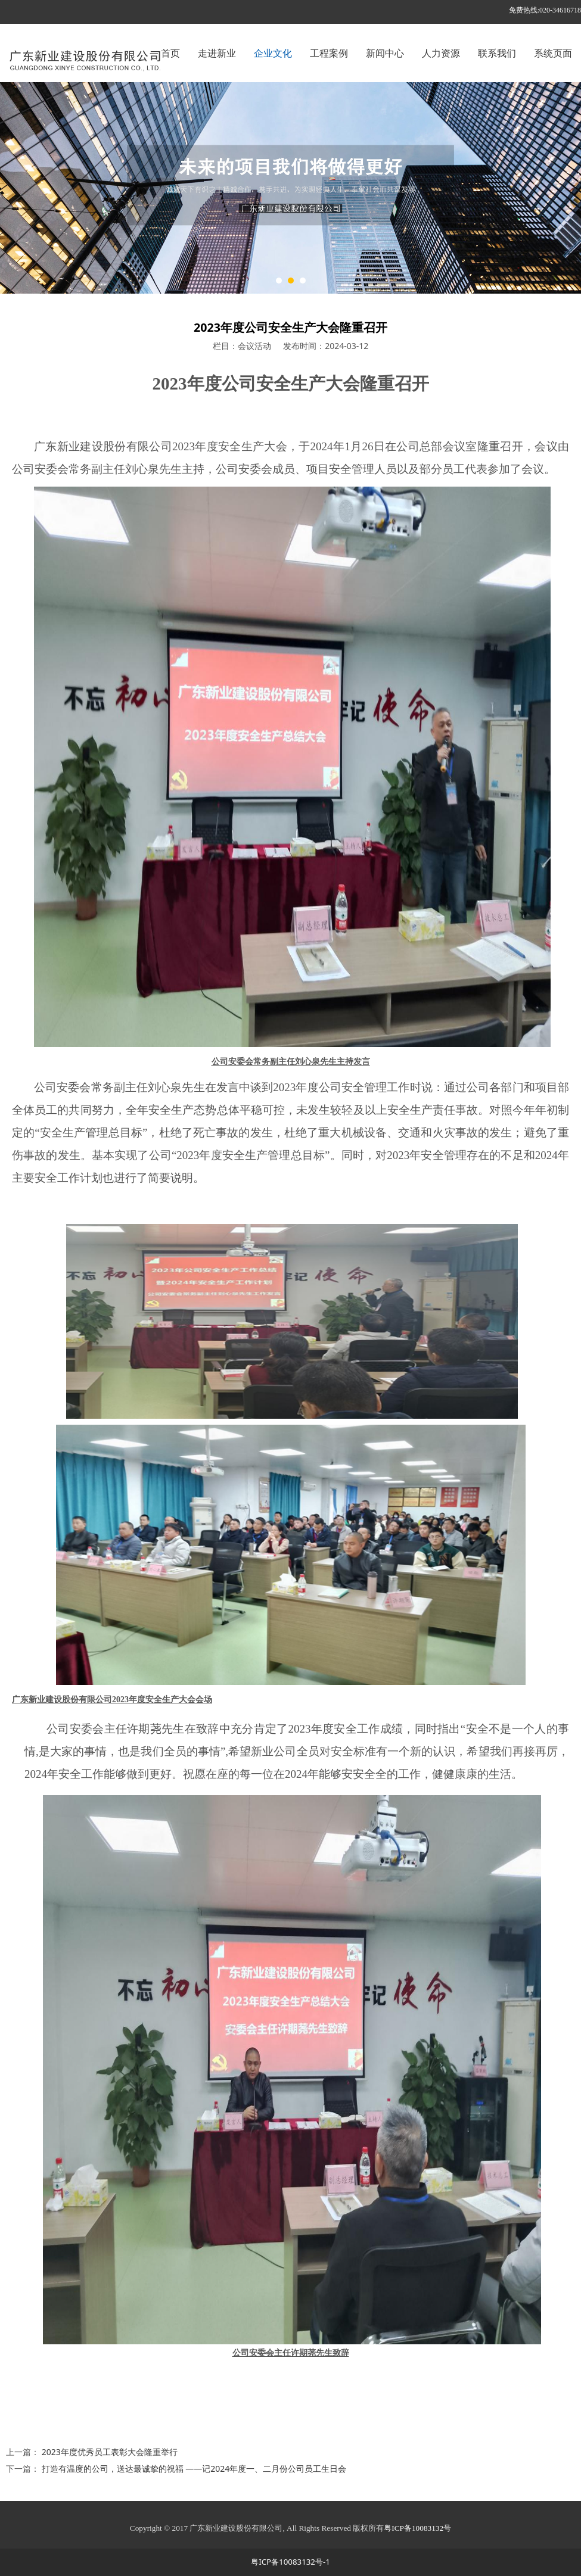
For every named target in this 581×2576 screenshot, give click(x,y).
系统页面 (553, 53)
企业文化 (273, 53)
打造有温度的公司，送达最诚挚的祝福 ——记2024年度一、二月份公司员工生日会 (194, 2468)
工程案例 (329, 53)
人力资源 (441, 53)
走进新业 (217, 53)
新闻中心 (385, 53)
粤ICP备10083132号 (417, 2528)
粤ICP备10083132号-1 (290, 2561)
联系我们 (497, 53)
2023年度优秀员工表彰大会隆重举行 (110, 2451)
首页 (170, 53)
